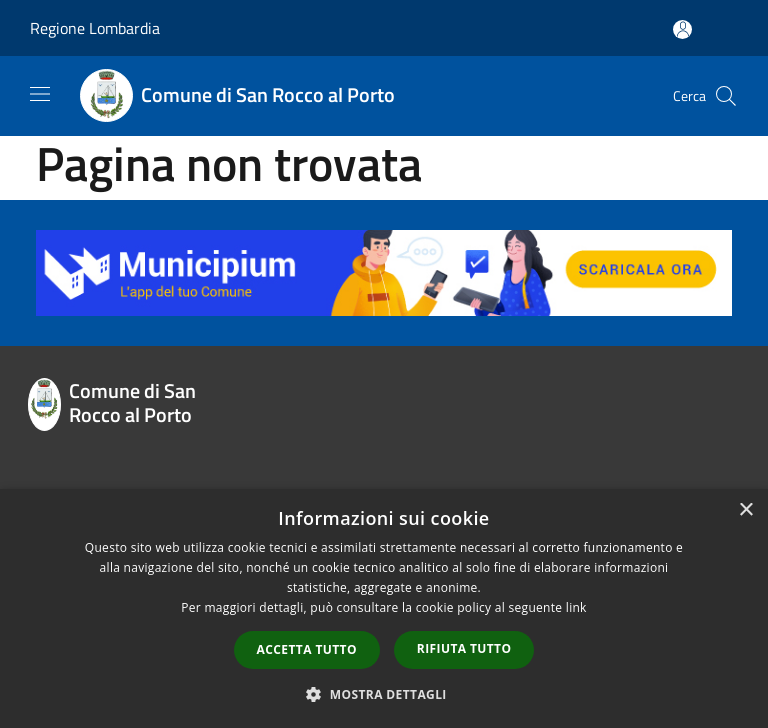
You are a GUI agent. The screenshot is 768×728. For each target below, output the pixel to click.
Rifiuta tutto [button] (464, 648)
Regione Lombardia (95, 28)
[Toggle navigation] (40, 94)
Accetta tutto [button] (307, 649)
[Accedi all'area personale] (682, 29)
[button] (384, 694)
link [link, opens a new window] (576, 607)
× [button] (745, 510)
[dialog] (384, 608)
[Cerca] (726, 96)
